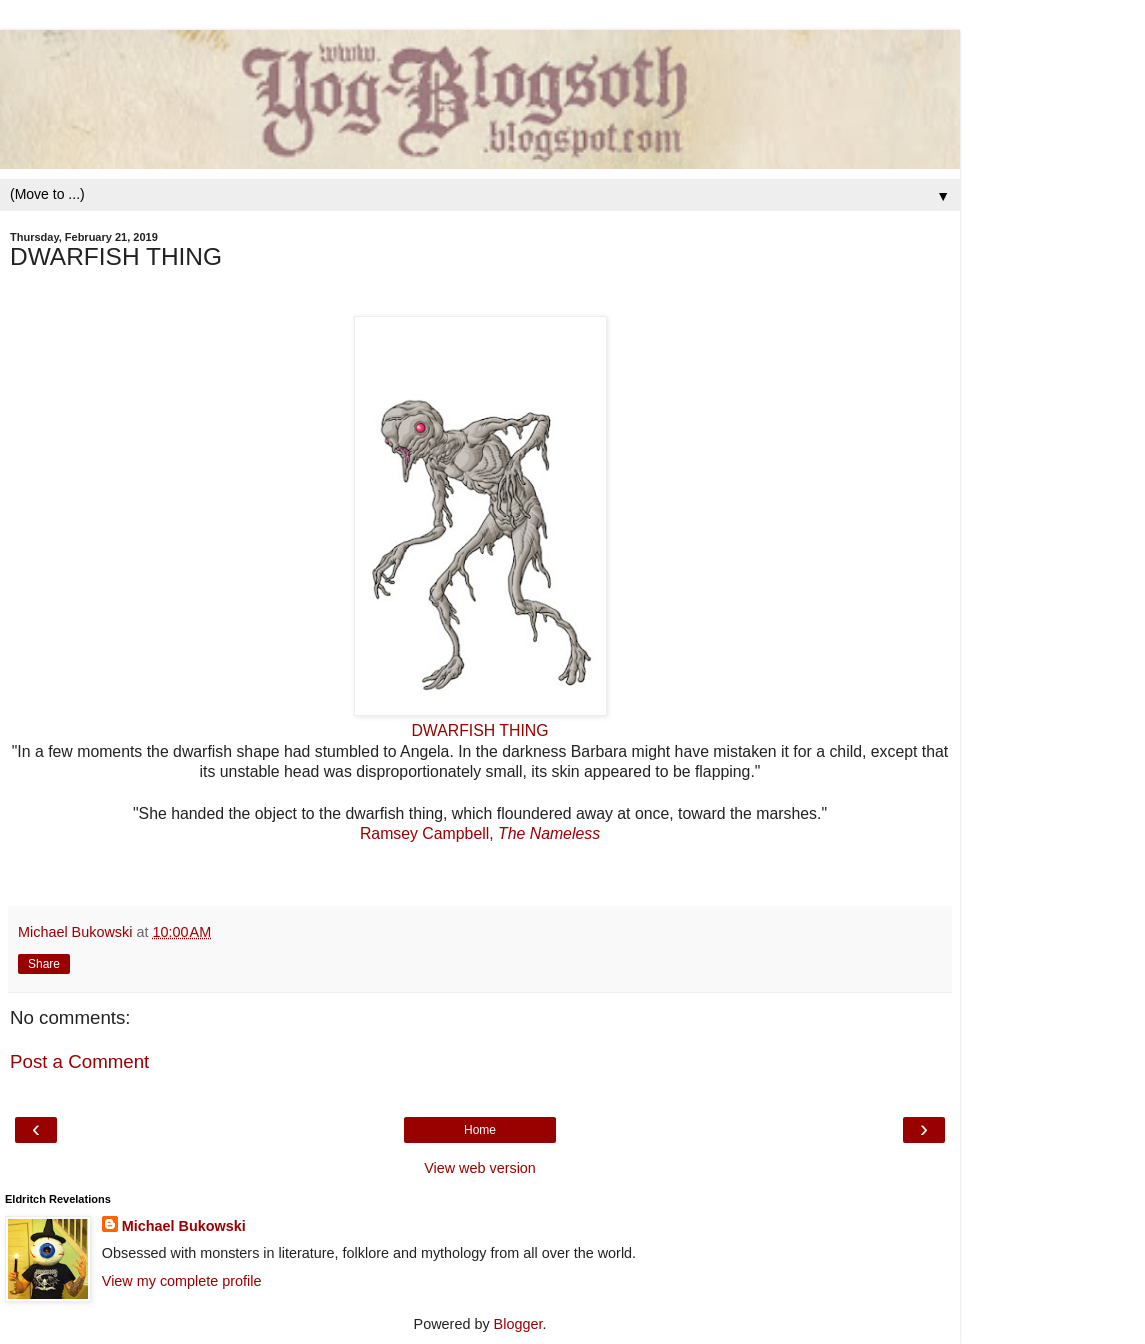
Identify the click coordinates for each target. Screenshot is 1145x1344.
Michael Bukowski (184, 1226)
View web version (480, 1168)
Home (480, 1130)
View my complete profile (182, 1281)
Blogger (518, 1324)
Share (44, 964)
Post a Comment (79, 1061)
